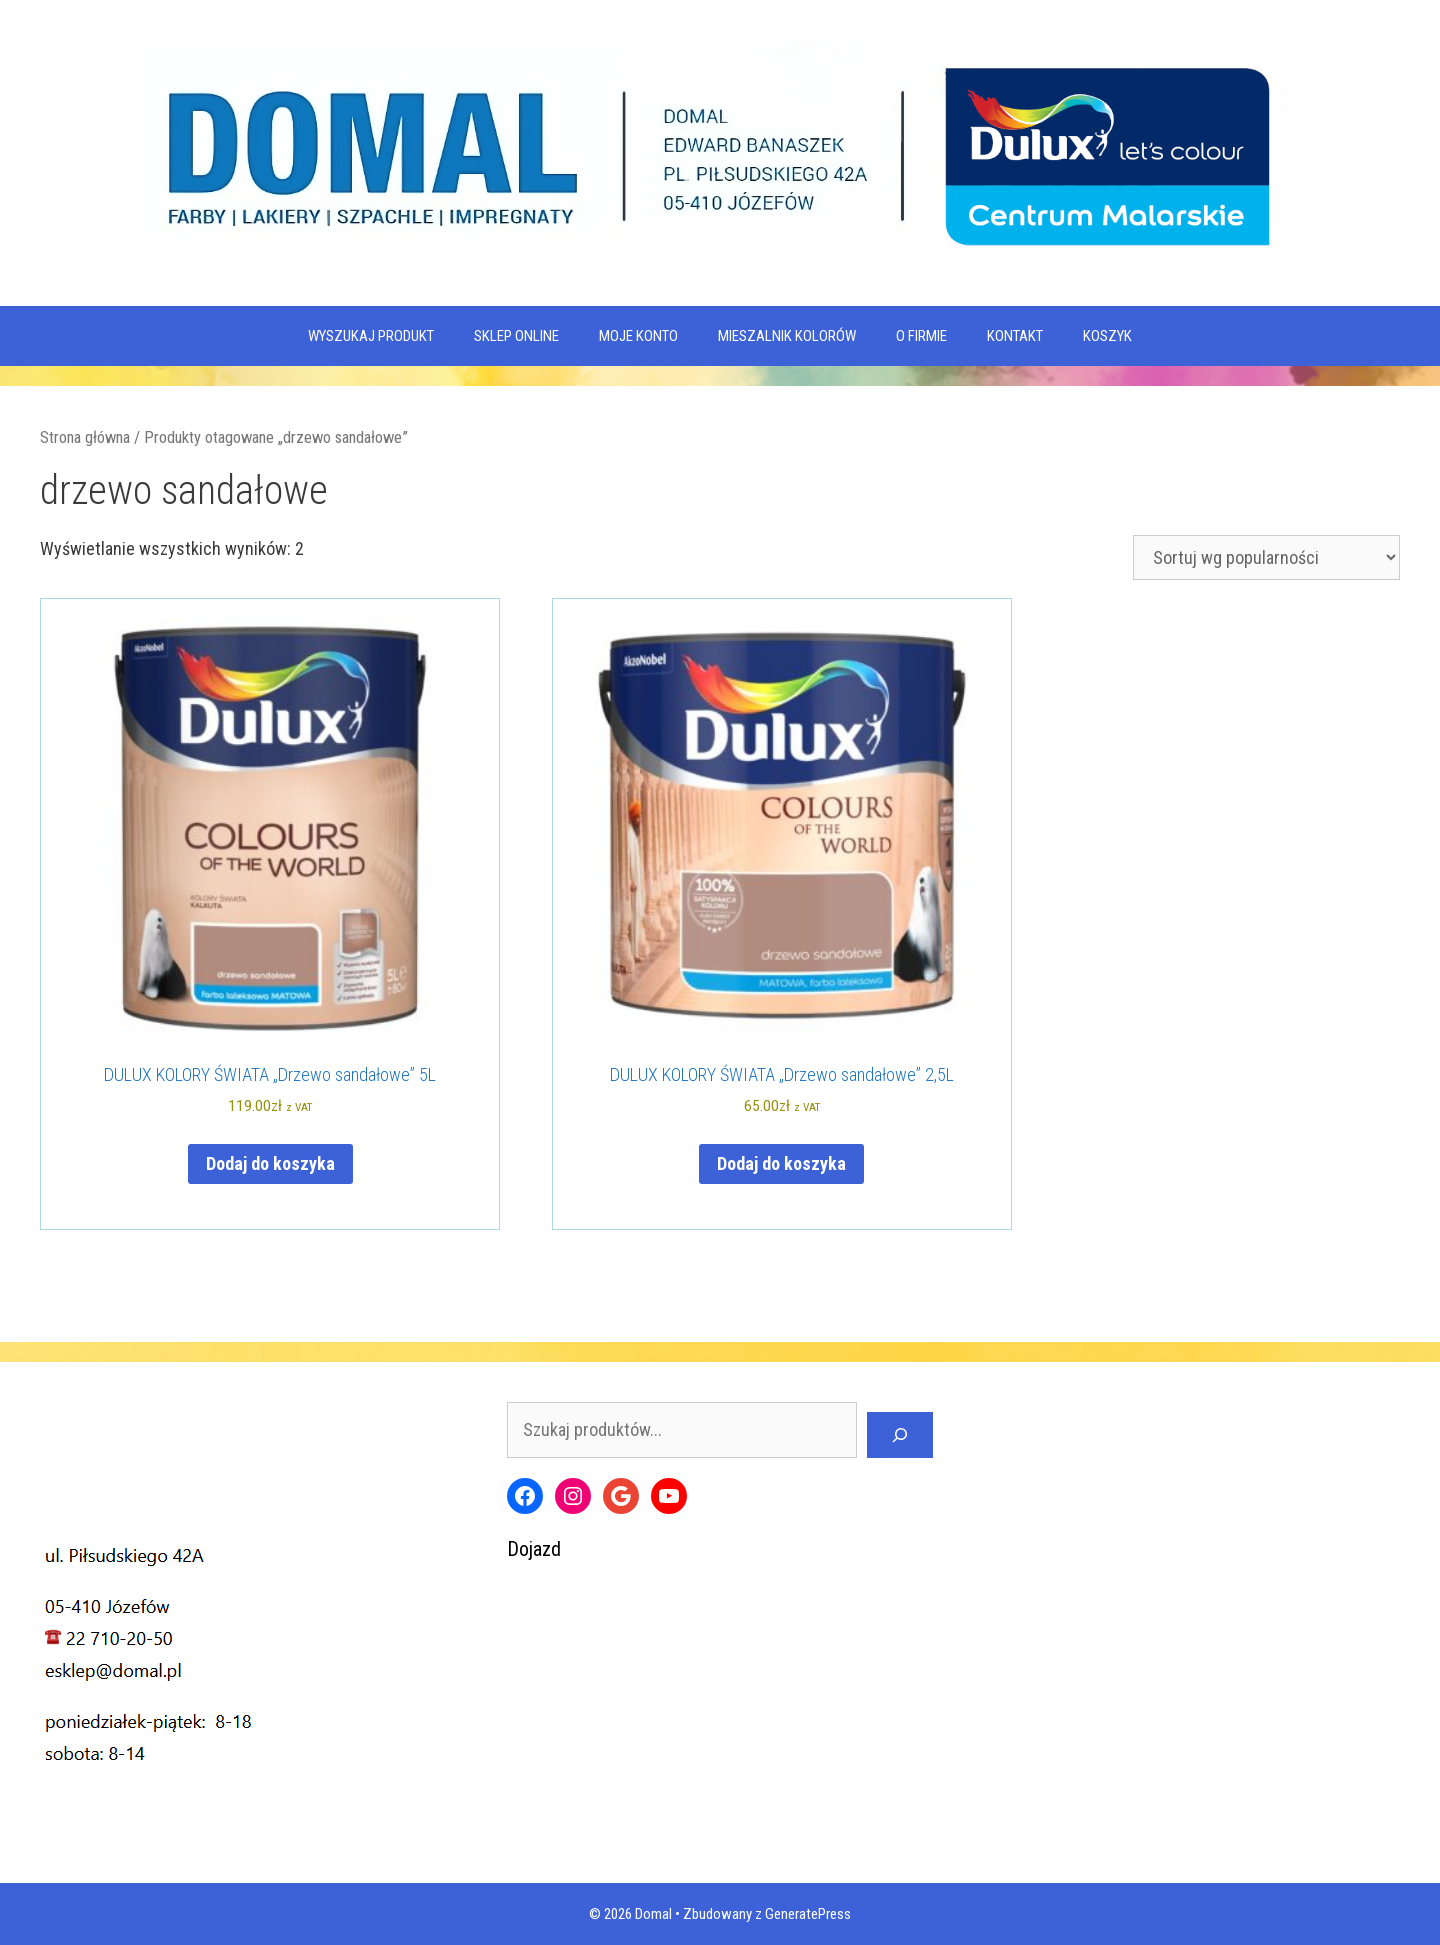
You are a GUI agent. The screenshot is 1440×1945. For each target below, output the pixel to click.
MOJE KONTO (638, 336)
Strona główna (85, 437)
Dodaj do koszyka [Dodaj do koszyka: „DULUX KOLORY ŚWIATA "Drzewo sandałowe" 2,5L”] (781, 1163)
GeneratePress (808, 1914)
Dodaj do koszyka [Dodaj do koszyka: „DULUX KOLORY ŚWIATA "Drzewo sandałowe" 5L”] (270, 1163)
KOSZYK (1107, 336)
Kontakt (1015, 336)
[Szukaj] (900, 1435)
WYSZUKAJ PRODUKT (371, 336)
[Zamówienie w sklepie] (1266, 557)
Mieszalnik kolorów (787, 336)
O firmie (921, 336)
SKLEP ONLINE (516, 336)
